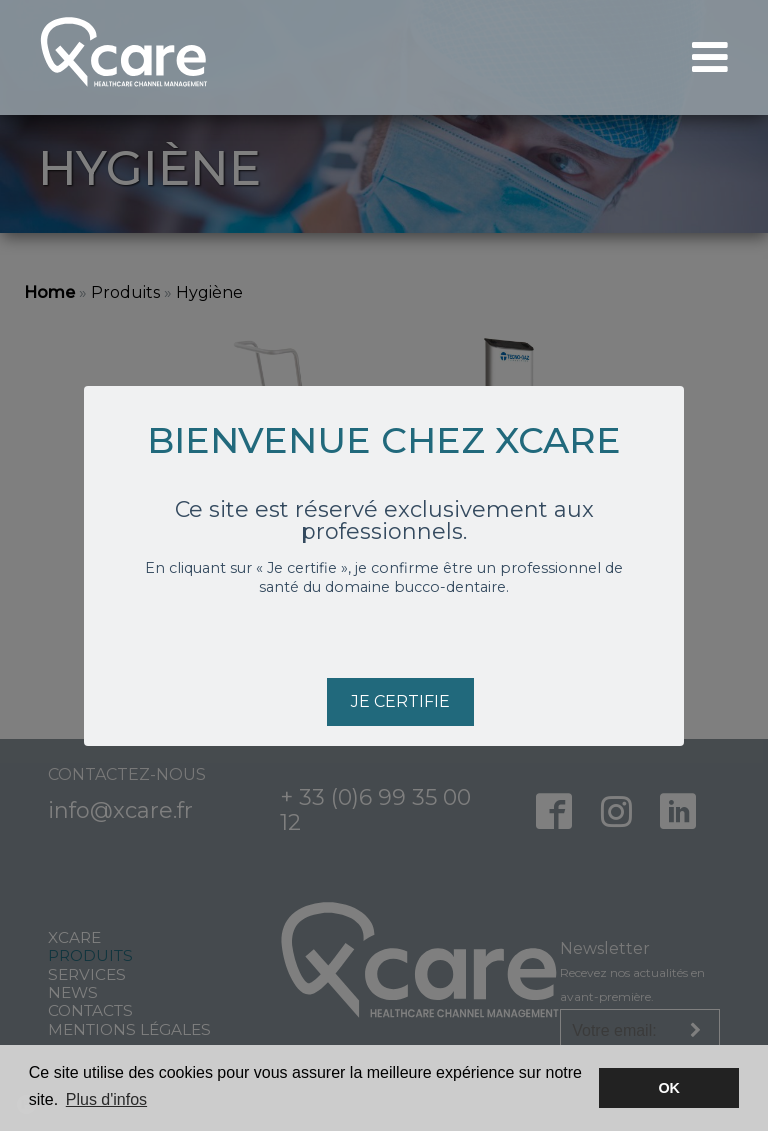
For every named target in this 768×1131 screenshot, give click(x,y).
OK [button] (669, 1088)
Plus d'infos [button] (106, 1099)
